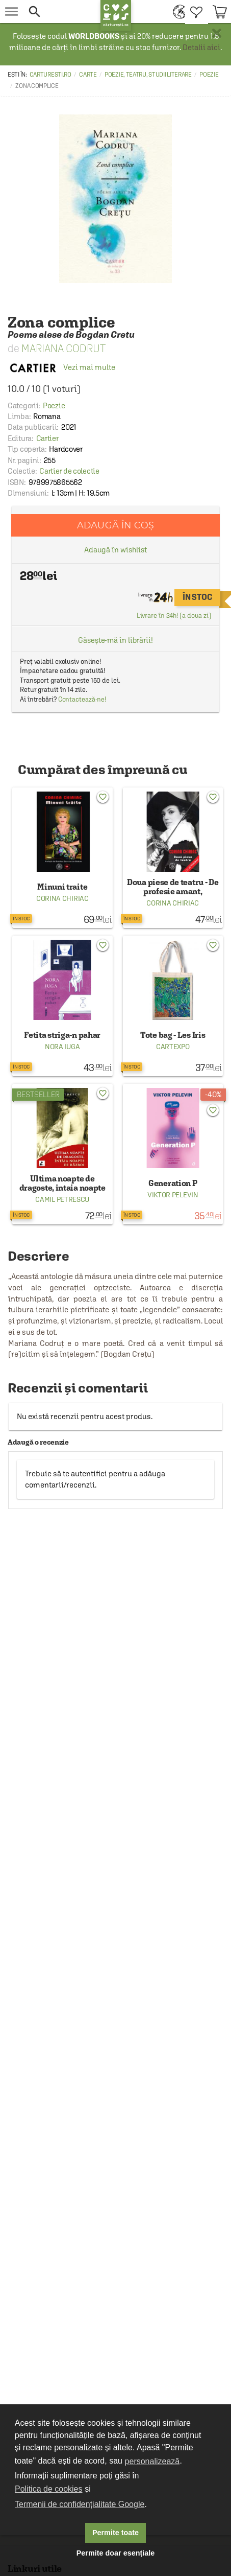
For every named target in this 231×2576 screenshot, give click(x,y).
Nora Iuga (62, 1046)
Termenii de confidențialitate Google (79, 2504)
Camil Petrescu (62, 1199)
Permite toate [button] (115, 2532)
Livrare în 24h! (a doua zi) (174, 615)
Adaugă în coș (115, 525)
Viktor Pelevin (172, 1195)
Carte (88, 74)
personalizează (152, 2461)
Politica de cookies (49, 2489)
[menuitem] (176, 11)
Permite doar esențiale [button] (115, 2553)
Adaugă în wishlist (115, 549)
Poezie (208, 74)
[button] (61, 11)
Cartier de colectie (69, 471)
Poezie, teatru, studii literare (148, 74)
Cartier (47, 438)
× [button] (217, 33)
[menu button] (11, 11)
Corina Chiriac (62, 898)
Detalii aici (201, 47)
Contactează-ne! (82, 699)
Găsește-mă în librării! (115, 640)
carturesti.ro (50, 74)
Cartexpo (173, 1046)
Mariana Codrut (63, 348)
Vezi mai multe (61, 367)
